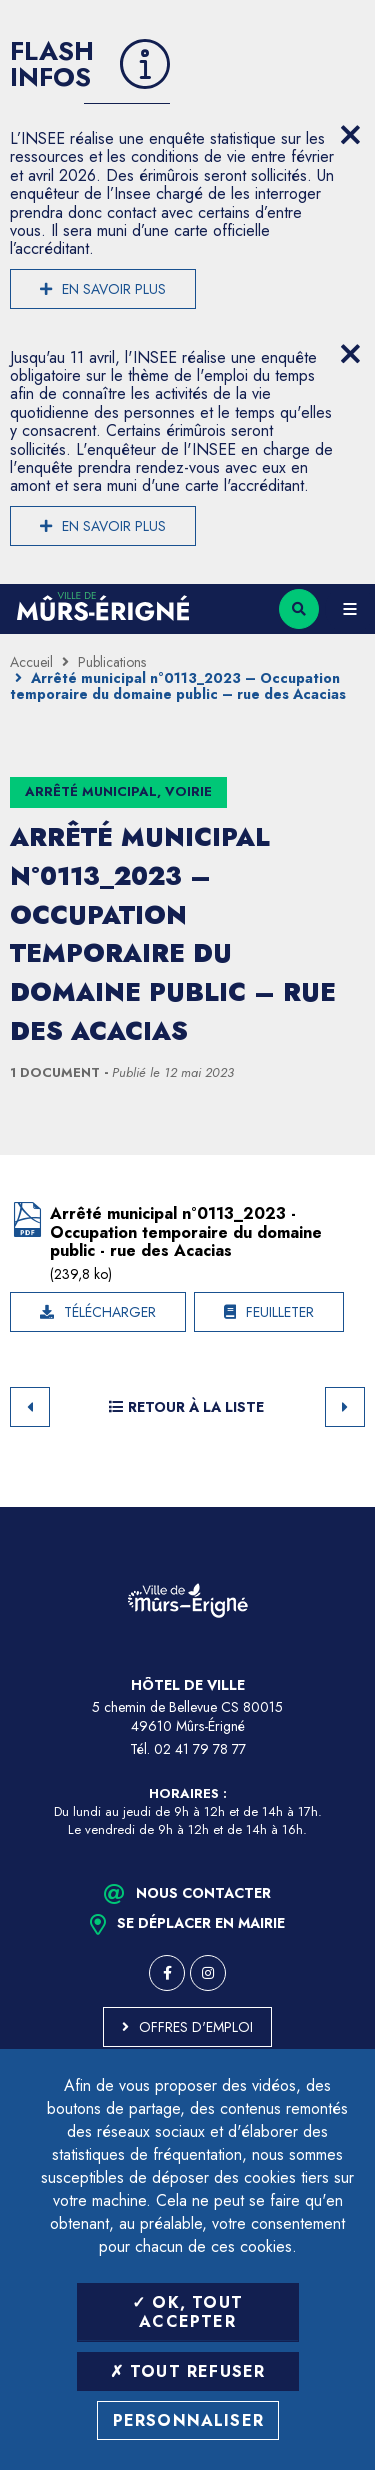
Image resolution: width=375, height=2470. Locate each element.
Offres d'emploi (196, 2027)
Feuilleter (280, 1312)
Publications (112, 662)
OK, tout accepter (187, 2312)
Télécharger (110, 1312)
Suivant (345, 1407)
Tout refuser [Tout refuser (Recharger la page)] (188, 2371)
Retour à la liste (186, 1407)
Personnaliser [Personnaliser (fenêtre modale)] (189, 2420)
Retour (30, 1407)
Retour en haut (345, 1507)
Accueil (31, 662)
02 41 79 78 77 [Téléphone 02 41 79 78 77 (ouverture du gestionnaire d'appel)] (200, 1749)
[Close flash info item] (350, 135)
